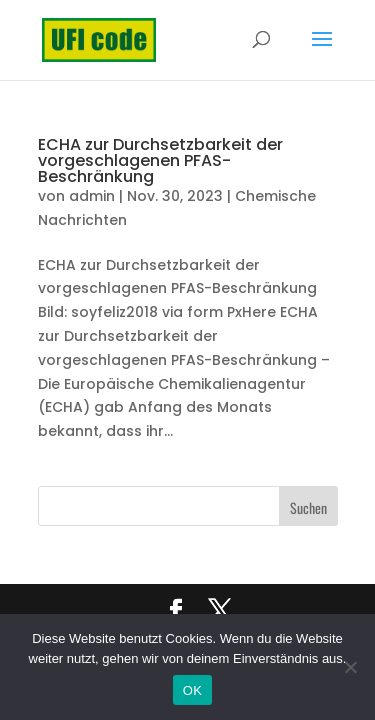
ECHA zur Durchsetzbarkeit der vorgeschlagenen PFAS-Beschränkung (160, 160)
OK (192, 690)
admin (92, 196)
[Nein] (350, 667)
